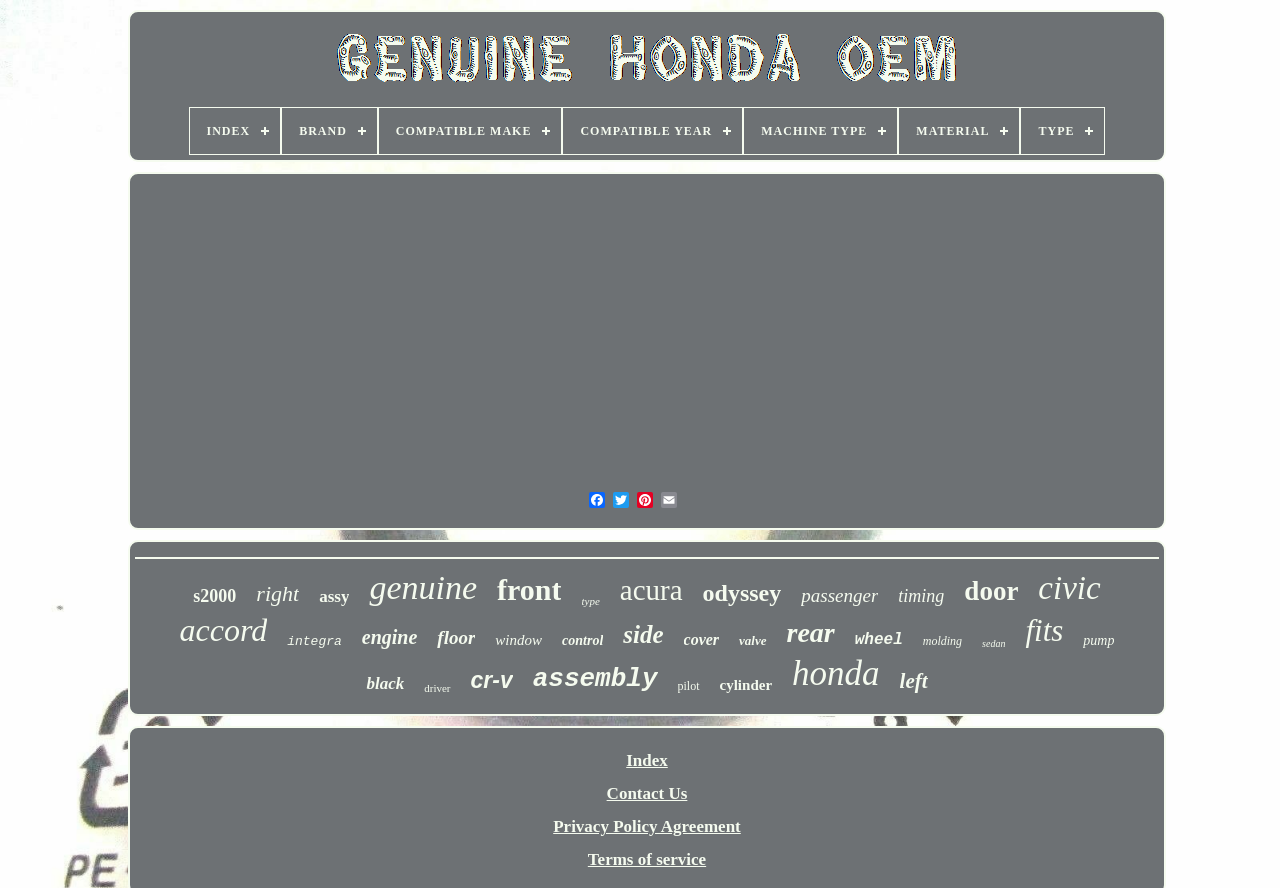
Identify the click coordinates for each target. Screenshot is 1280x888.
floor (456, 637)
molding (942, 641)
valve (752, 640)
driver (437, 688)
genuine (423, 587)
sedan (993, 643)
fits (1044, 630)
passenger (839, 595)
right (277, 593)
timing (921, 596)
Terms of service (647, 859)
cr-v (492, 680)
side (643, 634)
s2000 (214, 596)
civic (1069, 588)
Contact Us (647, 793)
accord (224, 630)
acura (651, 590)
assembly (595, 679)
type (590, 601)
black (385, 683)
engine (390, 637)
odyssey (742, 593)
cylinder (746, 685)
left (914, 681)
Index (647, 760)
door (991, 591)
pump (1098, 640)
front (529, 589)
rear (811, 632)
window (518, 640)
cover (702, 639)
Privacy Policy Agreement (647, 826)
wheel (879, 640)
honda (836, 673)
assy (334, 596)
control (582, 640)
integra (314, 641)
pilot (689, 686)
